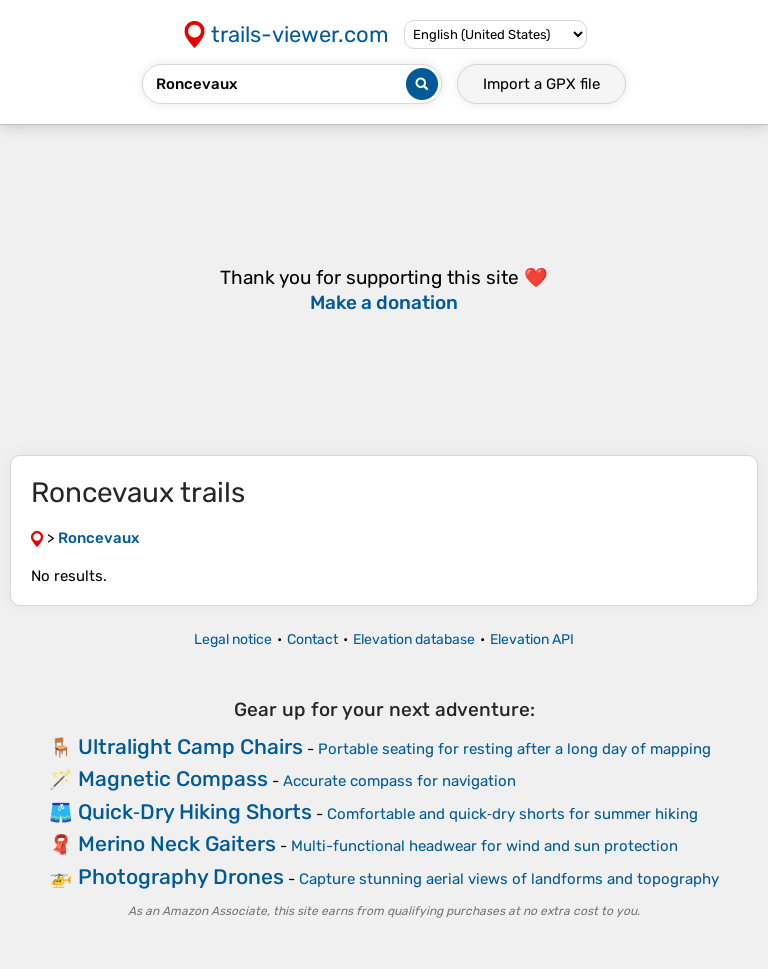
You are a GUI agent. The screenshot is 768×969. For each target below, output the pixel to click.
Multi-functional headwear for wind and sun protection (484, 846)
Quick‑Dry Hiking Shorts (195, 811)
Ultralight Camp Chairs (190, 746)
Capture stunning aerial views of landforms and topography (509, 879)
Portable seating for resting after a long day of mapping (514, 749)
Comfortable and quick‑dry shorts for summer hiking (512, 814)
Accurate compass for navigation (399, 781)
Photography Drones (181, 876)
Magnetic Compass (173, 778)
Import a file (541, 84)
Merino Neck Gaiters (177, 843)
